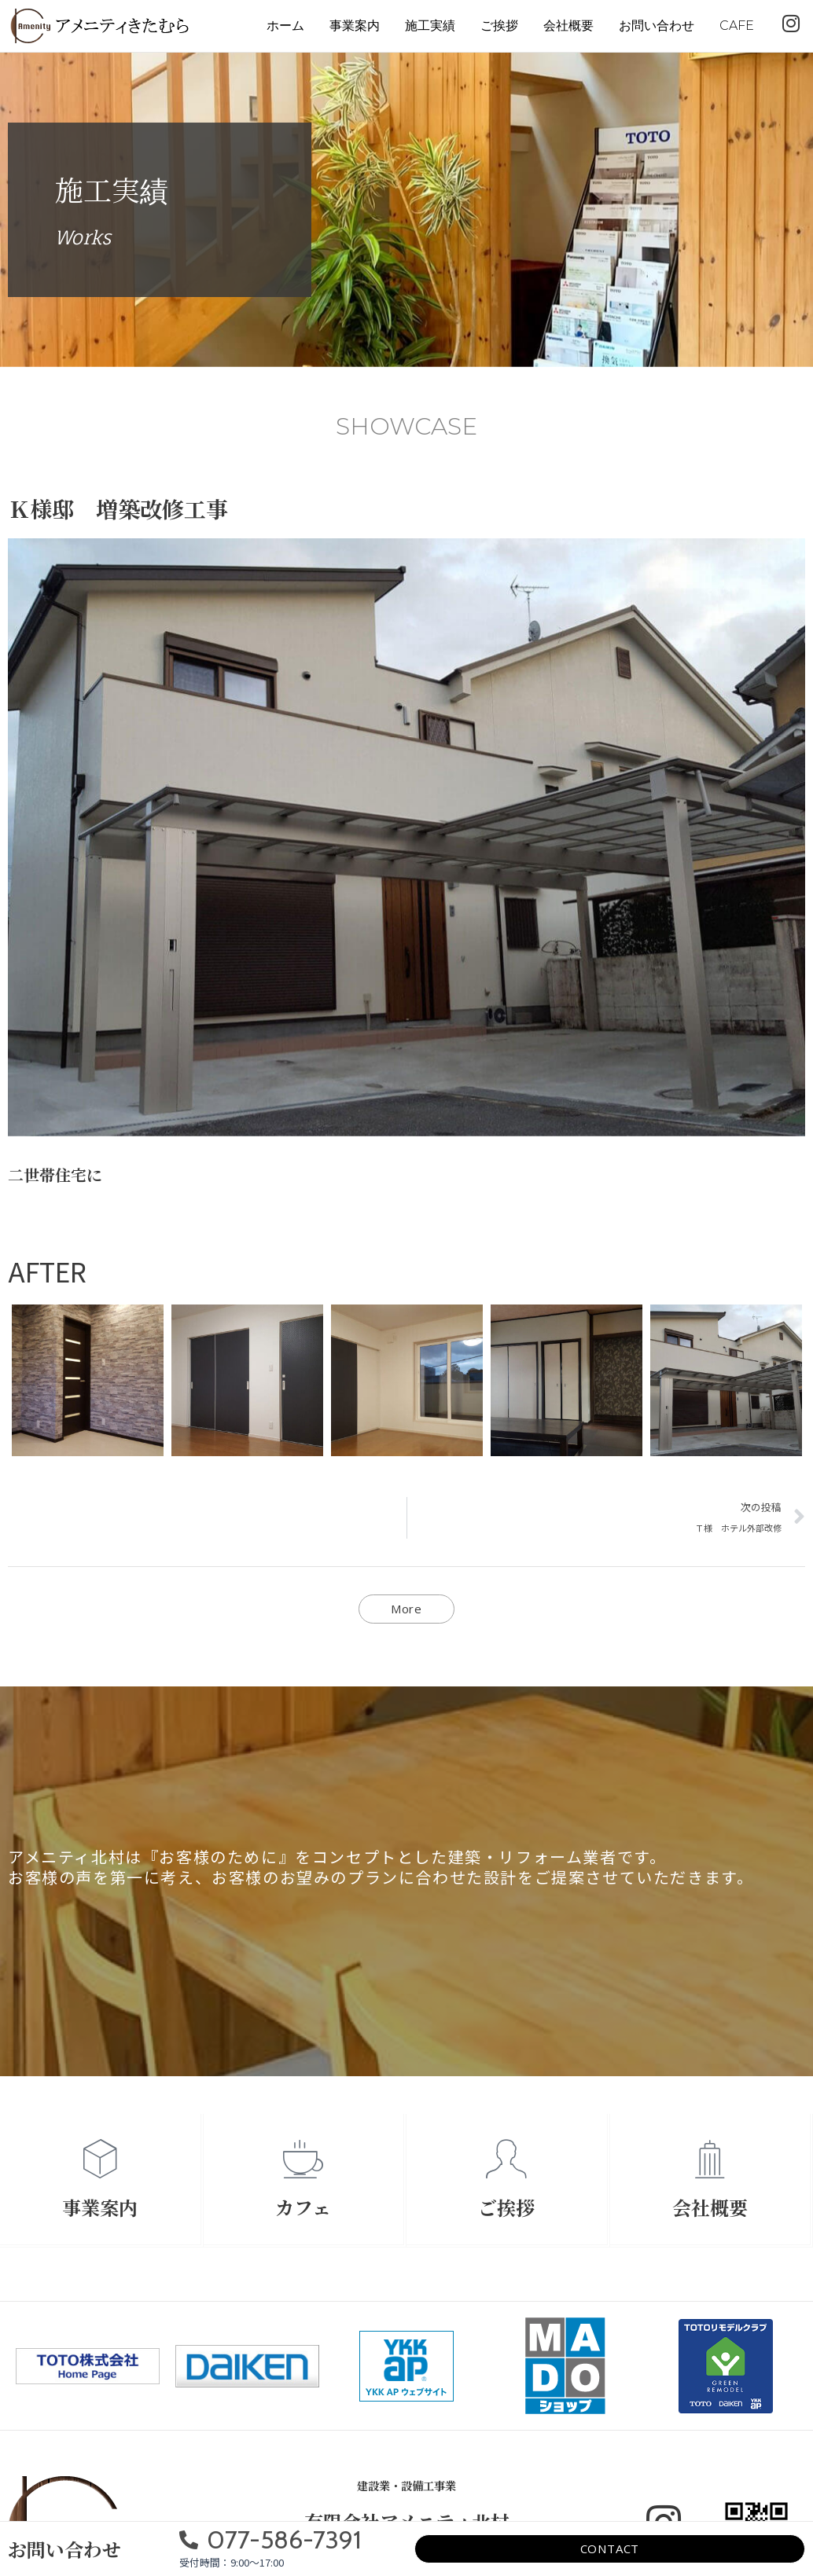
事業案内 (354, 25)
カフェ (303, 2207)
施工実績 (430, 25)
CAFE (736, 25)
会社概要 (568, 25)
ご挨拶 (499, 25)
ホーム (285, 25)
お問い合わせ (656, 25)
